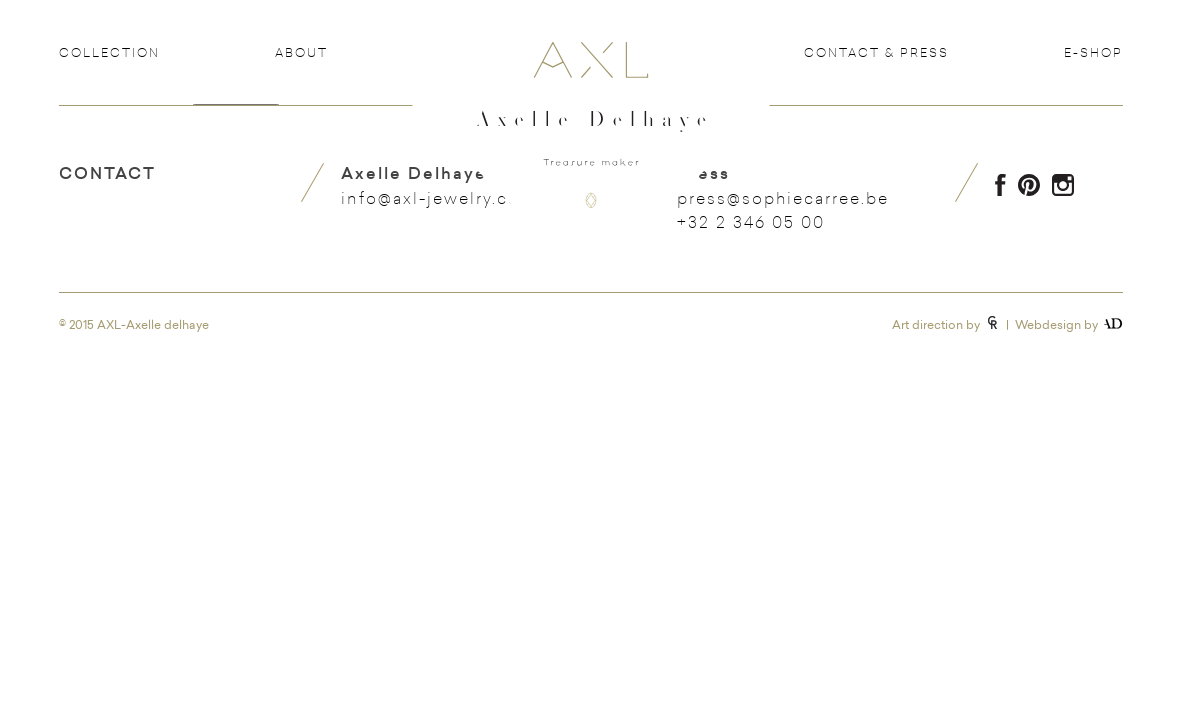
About (301, 52)
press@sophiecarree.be (783, 198)
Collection (109, 52)
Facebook (1000, 185)
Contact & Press (876, 52)
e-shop (1093, 52)
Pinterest (1029, 185)
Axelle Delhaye (591, 141)
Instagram (1063, 185)
